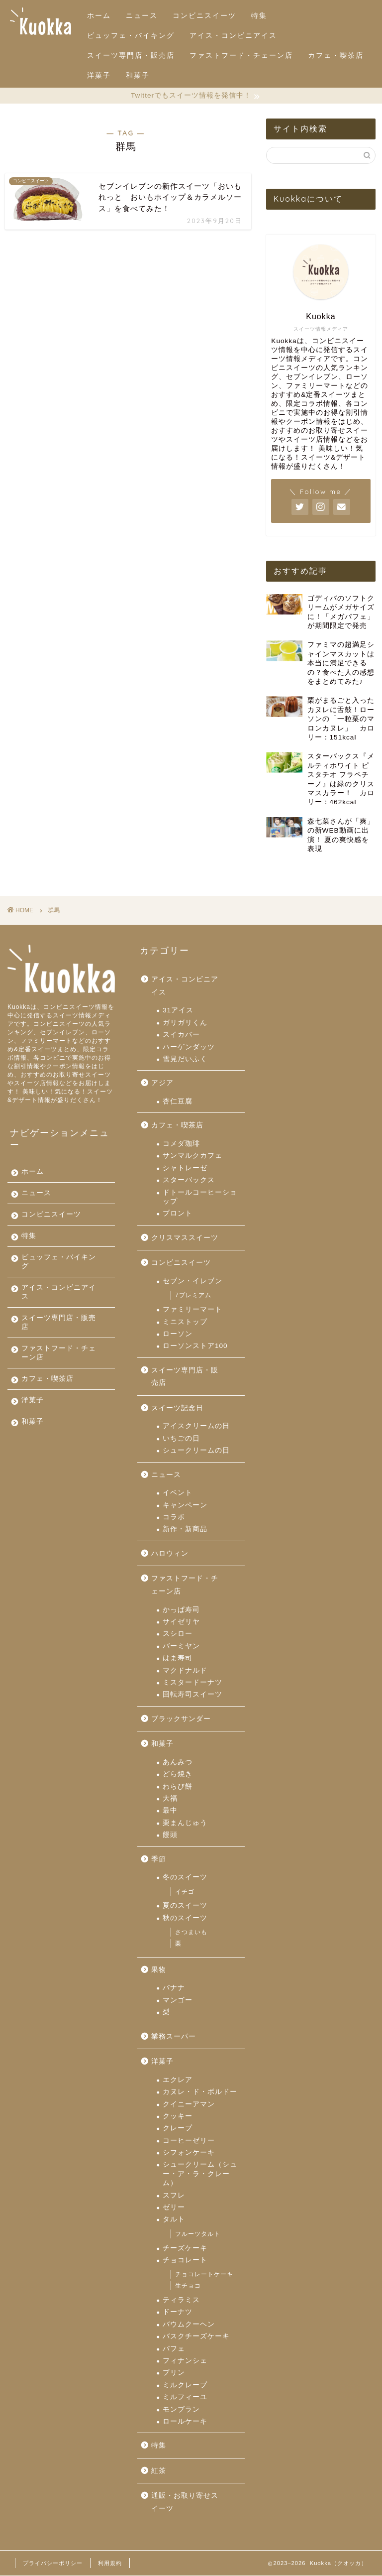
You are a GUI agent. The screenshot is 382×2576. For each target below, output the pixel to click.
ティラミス (181, 2300)
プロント (177, 1214)
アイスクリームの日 (196, 1427)
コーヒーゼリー (189, 2141)
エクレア (177, 2080)
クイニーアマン (189, 2104)
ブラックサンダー (181, 1719)
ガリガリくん (185, 1023)
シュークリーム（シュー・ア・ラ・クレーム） (200, 2175)
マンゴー (177, 2000)
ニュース (142, 15)
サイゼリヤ (181, 1622)
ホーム (99, 15)
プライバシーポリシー (53, 2564)
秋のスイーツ (185, 1918)
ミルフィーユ (185, 2397)
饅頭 (170, 1835)
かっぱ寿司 (181, 1610)
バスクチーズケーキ (196, 2336)
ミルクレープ (185, 2385)
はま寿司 (177, 1658)
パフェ (174, 2349)
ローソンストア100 (195, 1346)
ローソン (177, 1334)
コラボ (174, 1517)
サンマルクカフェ (192, 1156)
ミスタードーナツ (192, 1683)
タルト (174, 2220)
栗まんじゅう (185, 1823)
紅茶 (158, 2471)
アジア (162, 1084)
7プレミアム (193, 1295)
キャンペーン (185, 1505)
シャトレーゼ (185, 1168)
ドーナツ (177, 2312)
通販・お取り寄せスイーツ (184, 2503)
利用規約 (110, 2564)
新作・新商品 (185, 1529)
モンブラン (181, 2410)
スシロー (177, 1634)
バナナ (174, 1988)
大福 (170, 1799)
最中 (170, 1811)
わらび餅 (177, 1787)
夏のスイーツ (185, 1906)
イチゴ (184, 1892)
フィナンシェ (185, 2361)
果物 (158, 1970)
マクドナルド (185, 1671)
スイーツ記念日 (177, 1408)
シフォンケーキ (189, 2153)
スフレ (174, 2196)
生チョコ (188, 2286)
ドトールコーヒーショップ (200, 1197)
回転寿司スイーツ (192, 1695)
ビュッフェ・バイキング (131, 35)
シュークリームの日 (196, 1451)
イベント (177, 1493)
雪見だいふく (185, 1059)
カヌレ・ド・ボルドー (200, 2092)
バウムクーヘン (189, 2325)
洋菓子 (99, 75)
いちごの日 (181, 1439)
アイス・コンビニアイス (233, 35)
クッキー (177, 2116)
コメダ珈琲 (181, 1144)
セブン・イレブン (192, 1281)
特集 (259, 15)
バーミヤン (181, 1646)
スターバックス (189, 1180)
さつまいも (191, 1932)
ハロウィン (170, 1554)
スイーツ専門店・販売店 (131, 55)
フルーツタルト (197, 2234)
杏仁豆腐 (177, 1101)
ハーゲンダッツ (189, 1047)
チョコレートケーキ (204, 2274)
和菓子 (138, 75)
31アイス (178, 1011)
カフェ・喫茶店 (336, 55)
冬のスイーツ (185, 1877)
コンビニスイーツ (204, 15)
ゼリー (174, 2207)
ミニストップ (185, 1322)
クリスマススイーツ (184, 1238)
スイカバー (181, 1035)
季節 (158, 1859)
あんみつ (177, 1762)
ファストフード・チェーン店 (241, 55)
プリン (174, 2373)
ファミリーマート (192, 1310)
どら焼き (177, 1774)
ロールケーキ (185, 2422)
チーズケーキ (185, 2248)
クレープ (177, 2128)
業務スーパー (173, 2037)
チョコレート (185, 2260)
